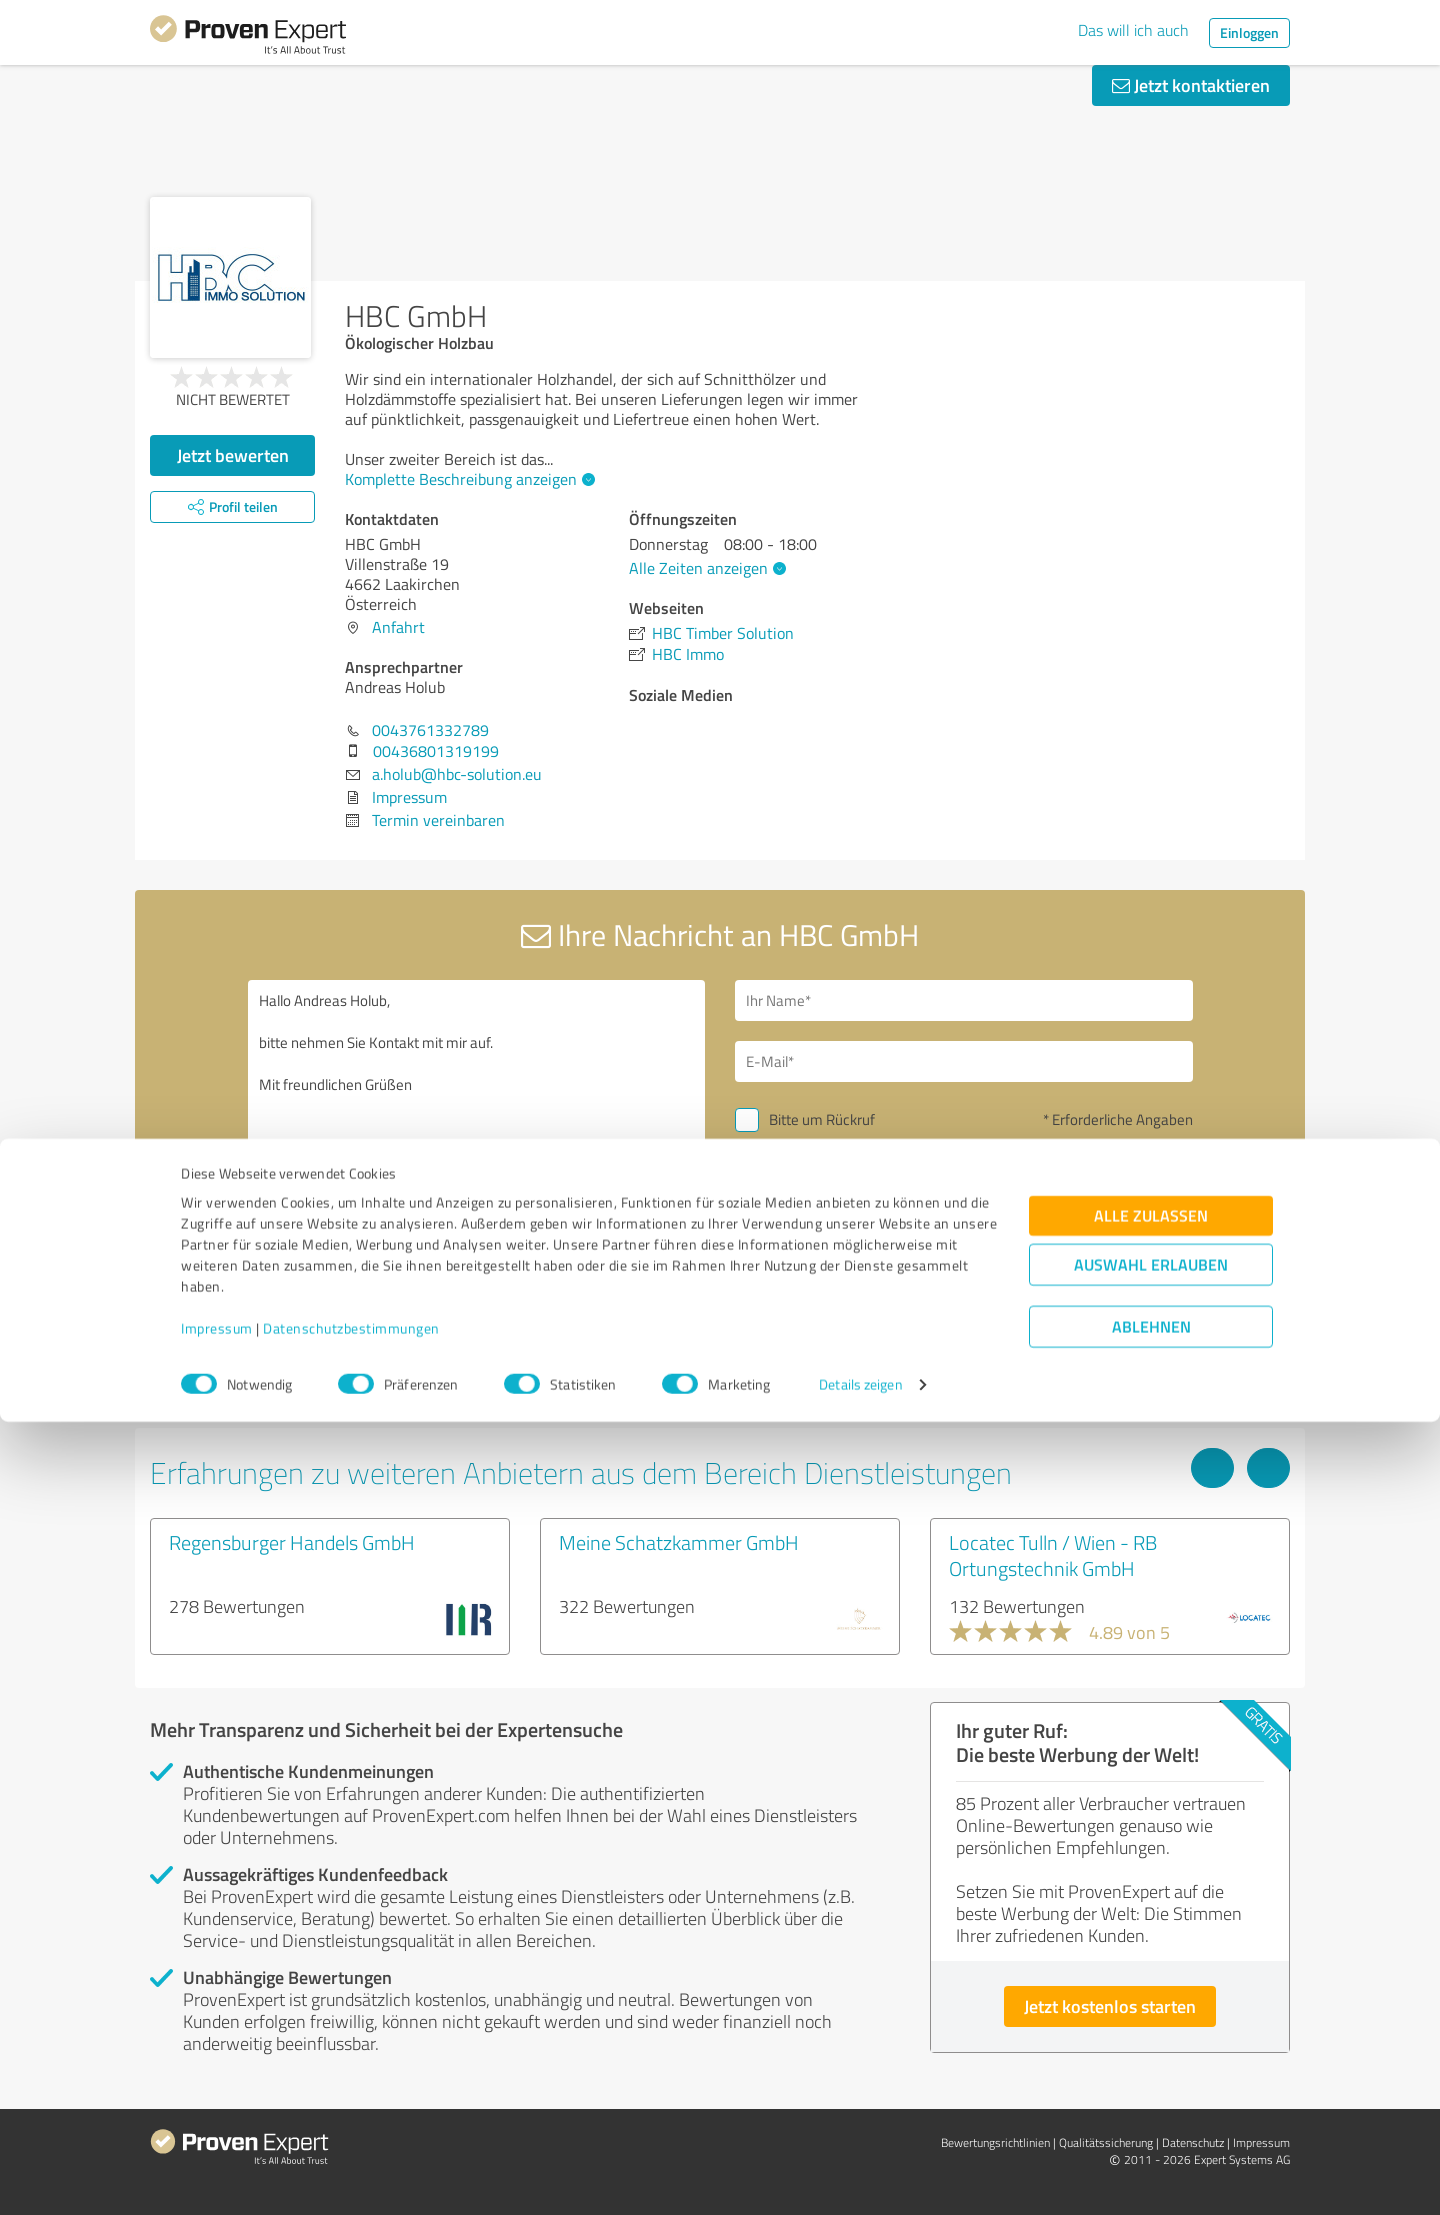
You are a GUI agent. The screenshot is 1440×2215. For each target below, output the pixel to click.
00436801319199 (436, 751)
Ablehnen (1151, 2119)
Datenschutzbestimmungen (351, 2121)
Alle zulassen (1151, 2008)
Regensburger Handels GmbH (292, 1542)
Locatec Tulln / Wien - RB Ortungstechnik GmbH (1053, 1555)
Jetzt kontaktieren (1191, 85)
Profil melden (553, 1399)
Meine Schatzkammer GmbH (679, 1542)
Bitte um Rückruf (822, 1119)
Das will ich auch (1133, 30)
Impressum (217, 2121)
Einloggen (1249, 32)
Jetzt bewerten (233, 455)
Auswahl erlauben (1151, 2057)
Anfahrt (398, 627)
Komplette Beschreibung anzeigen (467, 479)
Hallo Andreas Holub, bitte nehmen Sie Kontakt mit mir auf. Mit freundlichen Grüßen (477, 1152)
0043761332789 (430, 730)
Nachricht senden (842, 1258)
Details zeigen (860, 2177)
